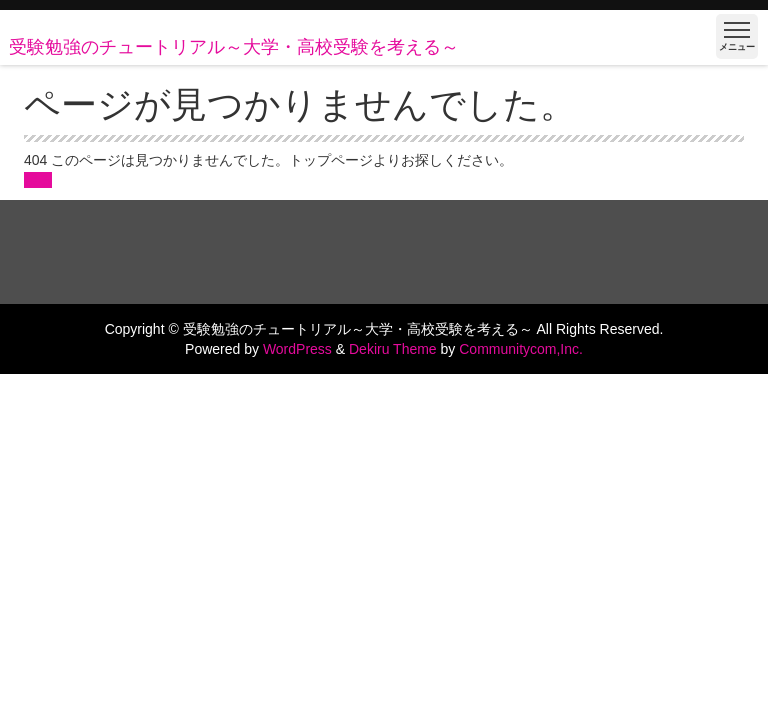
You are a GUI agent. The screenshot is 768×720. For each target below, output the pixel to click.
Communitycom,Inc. (521, 349)
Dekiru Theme (393, 349)
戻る (38, 180)
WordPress (297, 349)
